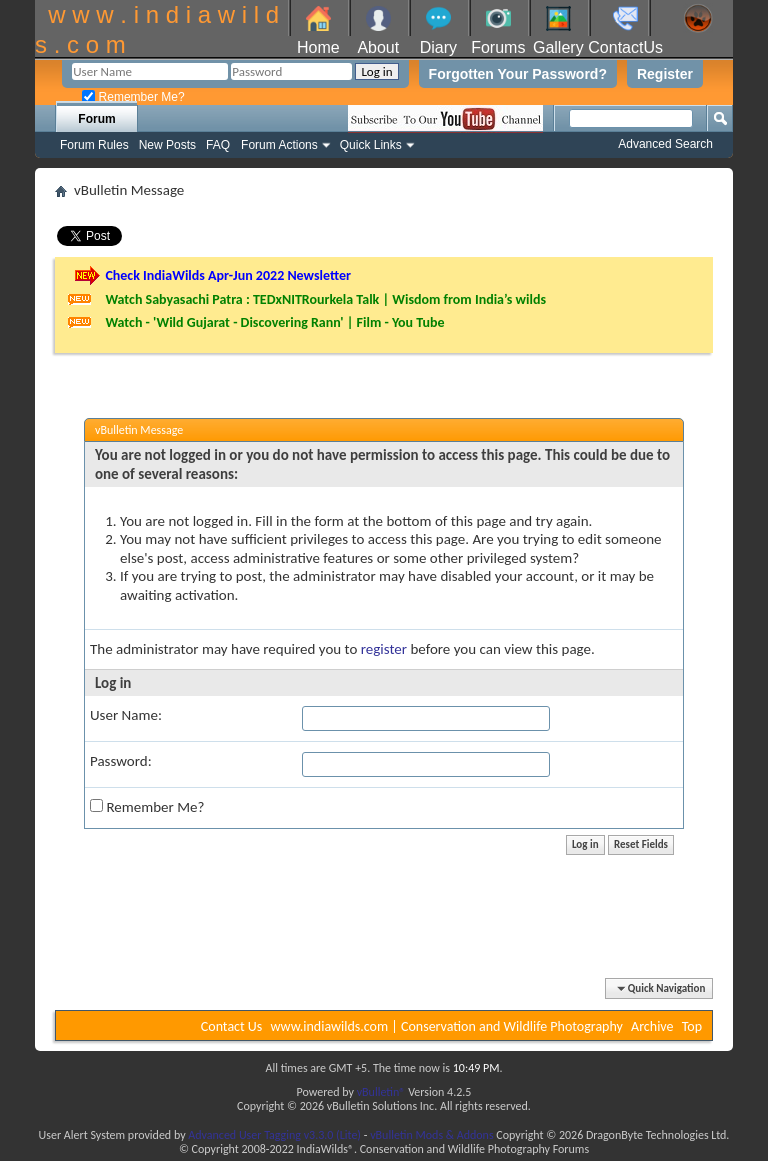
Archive (652, 1026)
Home (318, 47)
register (384, 649)
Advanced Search (665, 144)
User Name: (126, 715)
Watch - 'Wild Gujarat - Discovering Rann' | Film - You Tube (274, 322)
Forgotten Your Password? (518, 74)
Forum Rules (94, 145)
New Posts (167, 145)
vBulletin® (381, 1092)
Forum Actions (279, 145)
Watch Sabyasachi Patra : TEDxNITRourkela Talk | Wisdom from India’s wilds (325, 299)
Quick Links (371, 145)
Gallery (558, 47)
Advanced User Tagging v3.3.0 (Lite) (274, 1135)
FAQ (218, 145)
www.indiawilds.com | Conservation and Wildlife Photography (447, 1026)
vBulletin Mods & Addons (431, 1135)
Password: (121, 761)
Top (692, 1026)
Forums (498, 47)
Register (665, 74)
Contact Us (232, 1026)
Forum (96, 119)
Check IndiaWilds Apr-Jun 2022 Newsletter (228, 275)
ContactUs (625, 47)
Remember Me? (133, 97)
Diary (438, 47)
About (378, 47)
